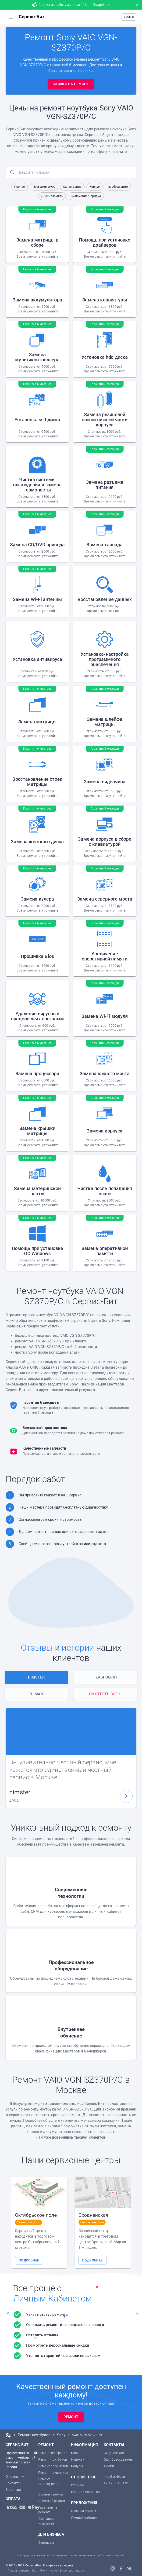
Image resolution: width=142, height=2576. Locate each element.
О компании (15, 2476)
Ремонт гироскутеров (49, 2481)
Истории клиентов (85, 2492)
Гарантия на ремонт (48, 2510)
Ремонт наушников (53, 2472)
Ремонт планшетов (53, 2466)
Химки (109, 2466)
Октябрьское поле (118, 2459)
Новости (77, 2459)
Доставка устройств (46, 2521)
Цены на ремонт (83, 2511)
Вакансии (13, 2490)
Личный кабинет (84, 2517)
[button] (128, 17)
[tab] (36, 1677)
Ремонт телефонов (52, 2453)
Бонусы (77, 2466)
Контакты (13, 2483)
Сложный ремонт (51, 2501)
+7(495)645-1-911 (117, 2483)
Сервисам (46, 2542)
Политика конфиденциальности (62, 2570)
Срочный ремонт (51, 2494)
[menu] (11, 17)
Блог (74, 2453)
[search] (76, 172)
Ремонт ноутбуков (52, 2459)
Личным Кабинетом (52, 2299)
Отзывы (37, 1648)
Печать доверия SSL (21, 2570)
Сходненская (114, 2453)
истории (78, 1648)
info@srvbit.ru (114, 2476)
